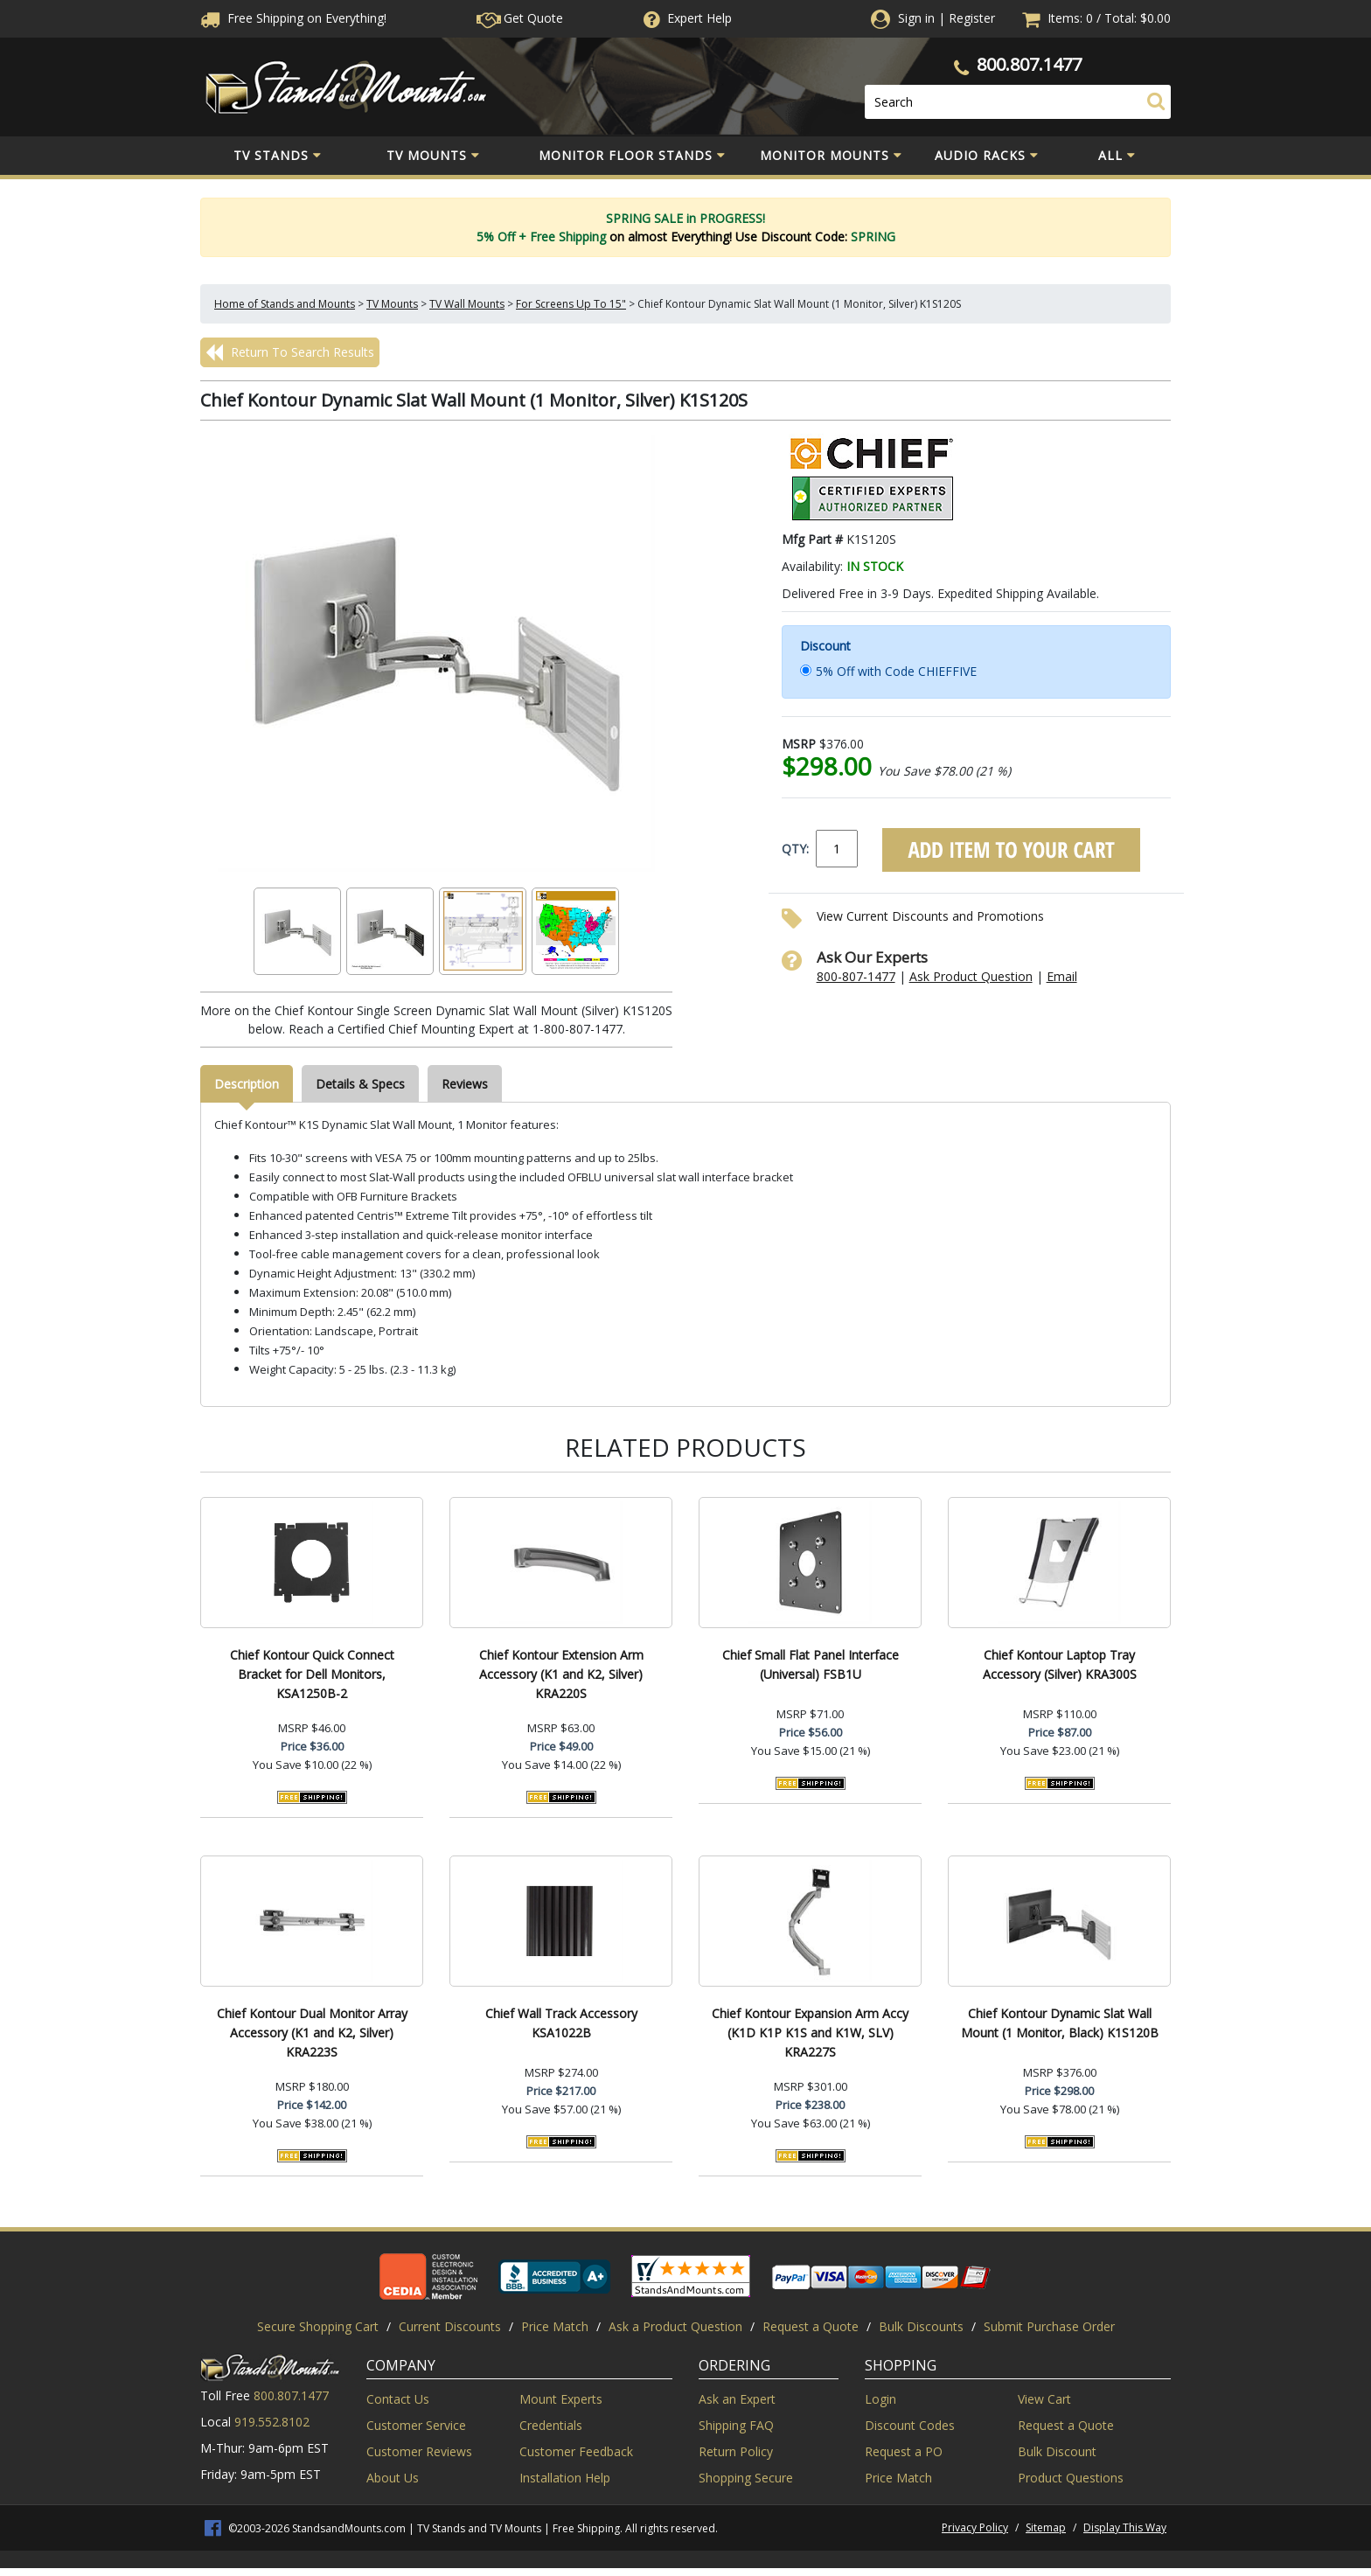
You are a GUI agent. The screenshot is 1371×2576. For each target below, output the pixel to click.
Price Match (554, 2326)
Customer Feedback (576, 2451)
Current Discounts (450, 2326)
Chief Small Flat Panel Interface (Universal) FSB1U (810, 1664)
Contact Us (397, 2399)
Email (1062, 976)
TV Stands (277, 155)
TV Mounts (433, 155)
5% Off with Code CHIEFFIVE (896, 671)
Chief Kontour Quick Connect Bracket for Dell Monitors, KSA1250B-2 (312, 1674)
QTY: (795, 848)
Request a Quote (810, 2326)
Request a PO (904, 2451)
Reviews (465, 1084)
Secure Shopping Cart (318, 2326)
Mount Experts (560, 2399)
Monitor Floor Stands (632, 155)
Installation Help (564, 2477)
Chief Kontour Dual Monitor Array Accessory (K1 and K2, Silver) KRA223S (312, 2032)
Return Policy (736, 2451)
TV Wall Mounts (467, 303)
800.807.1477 (1029, 64)
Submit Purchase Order (1049, 2326)
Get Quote (520, 18)
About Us (392, 2477)
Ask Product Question (971, 976)
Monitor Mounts (831, 155)
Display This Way (1124, 2527)
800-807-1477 (856, 976)
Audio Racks (987, 155)
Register (972, 18)
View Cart (1044, 2399)
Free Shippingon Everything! (293, 18)
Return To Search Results (289, 352)
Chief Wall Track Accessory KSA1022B (561, 2023)
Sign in (916, 18)
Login (880, 2399)
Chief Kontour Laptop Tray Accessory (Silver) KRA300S (1060, 1664)
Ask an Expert (737, 2399)
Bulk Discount (1057, 2451)
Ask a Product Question (675, 2326)
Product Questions (1071, 2477)
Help (686, 18)
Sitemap (1046, 2527)
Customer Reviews (419, 2451)
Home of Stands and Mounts (284, 303)
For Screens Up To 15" (571, 303)
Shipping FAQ (736, 2425)
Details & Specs (360, 1084)
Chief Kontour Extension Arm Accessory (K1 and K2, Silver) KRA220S (561, 1674)
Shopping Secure (746, 2477)
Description (246, 1084)
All (1117, 155)
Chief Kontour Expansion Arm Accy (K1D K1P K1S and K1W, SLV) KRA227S (810, 2032)
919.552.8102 (272, 2421)
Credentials (550, 2425)
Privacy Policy (975, 2527)
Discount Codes (910, 2425)
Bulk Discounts (921, 2326)
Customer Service (416, 2425)
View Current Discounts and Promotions (930, 916)
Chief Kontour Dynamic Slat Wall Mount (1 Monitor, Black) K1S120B (1060, 2023)
